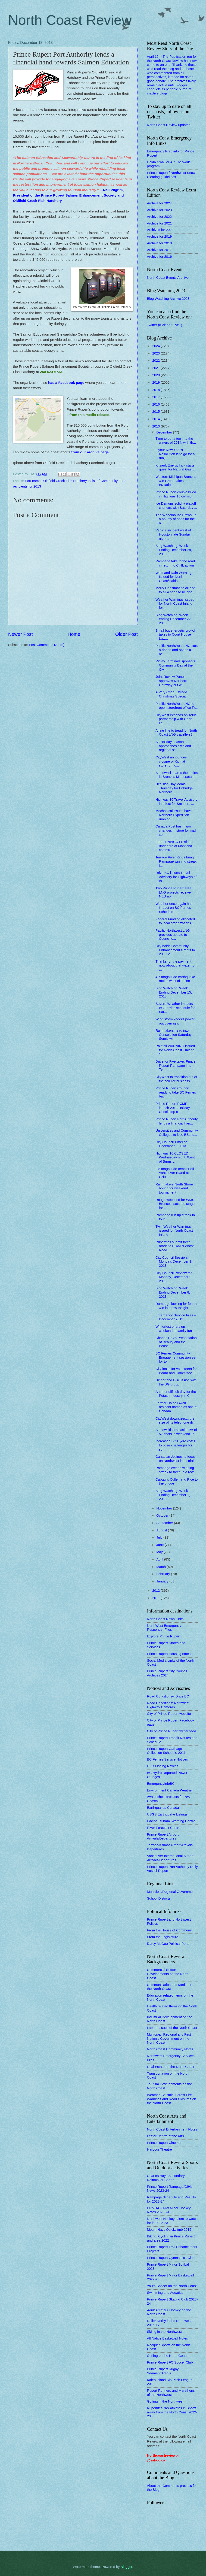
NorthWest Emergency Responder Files (164, 1628)
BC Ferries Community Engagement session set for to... (176, 1357)
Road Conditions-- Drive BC (168, 1696)
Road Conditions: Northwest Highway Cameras (168, 1705)
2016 (156, 404)
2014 (156, 419)
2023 (156, 353)
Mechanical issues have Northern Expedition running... (174, 815)
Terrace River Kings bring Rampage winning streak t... (176, 861)
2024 (156, 346)
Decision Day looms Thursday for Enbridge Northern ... (174, 788)
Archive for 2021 (159, 223)
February (163, 1574)
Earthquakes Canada (163, 1807)
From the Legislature (162, 1937)
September (165, 1523)
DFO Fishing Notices (162, 1766)
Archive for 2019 (159, 236)
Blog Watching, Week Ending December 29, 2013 (174, 550)
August (162, 1530)
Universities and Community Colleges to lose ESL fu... (177, 1132)
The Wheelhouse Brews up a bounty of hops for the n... (176, 519)
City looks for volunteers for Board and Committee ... (176, 1371)
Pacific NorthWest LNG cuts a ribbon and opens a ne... (177, 650)
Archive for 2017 (159, 250)
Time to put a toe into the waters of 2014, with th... (176, 441)
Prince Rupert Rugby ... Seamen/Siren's (164, 2371)
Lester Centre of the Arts (165, 2136)
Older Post (126, 634)
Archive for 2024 (159, 203)
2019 (156, 382)
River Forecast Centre (163, 1828)
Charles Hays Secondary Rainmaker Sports (166, 2178)
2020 (156, 375)
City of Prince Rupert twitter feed (171, 1731)
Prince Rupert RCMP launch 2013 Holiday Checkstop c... (173, 1108)
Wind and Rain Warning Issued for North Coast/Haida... (173, 577)
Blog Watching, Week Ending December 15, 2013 (174, 992)
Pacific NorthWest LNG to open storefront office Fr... (177, 706)
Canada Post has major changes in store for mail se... (176, 830)
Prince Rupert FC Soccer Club (170, 2362)
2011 (156, 1598)
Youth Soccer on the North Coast (172, 2286)
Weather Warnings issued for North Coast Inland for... (175, 603)
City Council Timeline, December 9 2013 (172, 1144)
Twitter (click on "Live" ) (164, 325)
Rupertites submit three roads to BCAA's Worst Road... (175, 1246)
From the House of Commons (169, 1930)
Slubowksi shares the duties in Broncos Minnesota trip (177, 775)
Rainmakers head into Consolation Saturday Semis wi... (174, 1034)
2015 (156, 411)
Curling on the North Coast (167, 2356)
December (164, 432)
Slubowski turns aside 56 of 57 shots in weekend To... (176, 1432)
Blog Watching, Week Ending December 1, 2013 (173, 1495)
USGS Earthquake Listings (167, 1814)
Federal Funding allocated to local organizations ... (175, 921)
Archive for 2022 (159, 216)
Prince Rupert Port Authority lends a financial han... (177, 1121)
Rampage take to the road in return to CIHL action (175, 563)
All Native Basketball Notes (167, 2338)
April (160, 1559)
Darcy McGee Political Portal (168, 1944)
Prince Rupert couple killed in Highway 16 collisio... (176, 494)
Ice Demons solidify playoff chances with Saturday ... (176, 505)
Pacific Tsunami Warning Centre (171, 1821)
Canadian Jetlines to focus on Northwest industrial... (176, 1459)
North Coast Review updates (168, 125)
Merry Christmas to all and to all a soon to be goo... (175, 590)
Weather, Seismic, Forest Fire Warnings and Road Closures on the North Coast (171, 2099)
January (162, 1581)
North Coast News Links (165, 1619)
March (161, 1567)
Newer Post (20, 634)
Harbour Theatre (159, 2149)
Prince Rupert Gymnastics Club (170, 2258)
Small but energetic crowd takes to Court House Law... (175, 634)
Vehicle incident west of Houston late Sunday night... (173, 534)
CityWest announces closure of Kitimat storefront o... (171, 761)
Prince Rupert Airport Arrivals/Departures (163, 1836)
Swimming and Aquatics (165, 2292)
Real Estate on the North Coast (170, 2067)
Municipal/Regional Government (171, 1892)
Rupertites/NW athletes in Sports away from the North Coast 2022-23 (172, 2412)
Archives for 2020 (160, 230)
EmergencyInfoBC (161, 1783)
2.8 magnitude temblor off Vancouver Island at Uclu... (175, 1173)
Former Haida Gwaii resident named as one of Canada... (176, 1407)
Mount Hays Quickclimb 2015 (169, 2229)
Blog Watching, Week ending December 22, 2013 (174, 619)
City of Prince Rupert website (169, 1713)
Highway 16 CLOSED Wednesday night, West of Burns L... (175, 1157)
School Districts (158, 1898)
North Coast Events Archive (168, 277)
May (160, 1552)
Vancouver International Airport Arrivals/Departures (170, 1858)
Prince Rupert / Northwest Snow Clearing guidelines (171, 175)
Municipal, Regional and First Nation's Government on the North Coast (169, 2038)
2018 (156, 390)
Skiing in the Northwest (164, 2332)
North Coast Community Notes (170, 2049)
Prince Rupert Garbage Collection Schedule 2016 (166, 1751)
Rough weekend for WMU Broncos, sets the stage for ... (175, 1204)
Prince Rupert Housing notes (168, 1654)
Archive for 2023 (159, 210)
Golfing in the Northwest (165, 2401)
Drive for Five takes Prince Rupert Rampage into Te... (176, 1065)
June (160, 1545)
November (164, 1508)
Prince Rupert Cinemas (164, 2143)
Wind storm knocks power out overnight (175, 1021)
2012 (156, 1590)
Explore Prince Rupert (163, 1636)
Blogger (126, 2567)
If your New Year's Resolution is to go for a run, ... (175, 454)
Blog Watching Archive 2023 (168, 298)
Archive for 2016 (159, 256)
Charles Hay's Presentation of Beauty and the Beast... (176, 1342)
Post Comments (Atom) (46, 645)
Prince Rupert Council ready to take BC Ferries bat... (176, 1092)
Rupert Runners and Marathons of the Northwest (171, 2393)
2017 (156, 397)
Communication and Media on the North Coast (169, 1987)
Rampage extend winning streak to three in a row (175, 1470)
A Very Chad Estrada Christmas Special (171, 694)
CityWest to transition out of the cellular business (176, 1079)
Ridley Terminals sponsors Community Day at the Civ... (175, 665)
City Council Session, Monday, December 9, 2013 (174, 1261)
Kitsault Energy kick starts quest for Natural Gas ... (175, 467)
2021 (156, 368)
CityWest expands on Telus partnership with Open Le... (176, 719)
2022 (156, 360)
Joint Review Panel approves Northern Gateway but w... (171, 681)
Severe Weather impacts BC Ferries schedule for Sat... (175, 1008)
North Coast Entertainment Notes (172, 2129)
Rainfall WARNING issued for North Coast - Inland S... (175, 1050)
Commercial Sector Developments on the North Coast (167, 1974)
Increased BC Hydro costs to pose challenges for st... (175, 1445)
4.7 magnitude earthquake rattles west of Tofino (175, 979)
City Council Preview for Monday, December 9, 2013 (174, 1277)
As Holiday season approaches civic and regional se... (173, 746)
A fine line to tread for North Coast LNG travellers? (176, 732)
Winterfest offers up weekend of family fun (174, 1329)
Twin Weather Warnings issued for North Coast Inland (174, 1230)
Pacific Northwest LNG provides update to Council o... (173, 934)
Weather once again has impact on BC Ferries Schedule (174, 908)
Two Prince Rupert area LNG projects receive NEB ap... (173, 892)
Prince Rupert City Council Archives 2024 (167, 1673)
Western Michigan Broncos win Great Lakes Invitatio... (176, 481)
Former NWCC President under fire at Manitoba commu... (175, 846)
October (162, 1515)
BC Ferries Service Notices (167, 1759)
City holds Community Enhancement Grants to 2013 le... (175, 950)
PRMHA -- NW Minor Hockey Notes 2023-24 (169, 2210)
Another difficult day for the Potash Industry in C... (176, 1394)
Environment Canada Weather (170, 1790)
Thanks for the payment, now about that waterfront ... (176, 965)
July (159, 1537)
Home (74, 634)
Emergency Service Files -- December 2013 (176, 1317)
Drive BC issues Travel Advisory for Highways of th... (176, 877)
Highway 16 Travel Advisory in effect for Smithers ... (176, 802)
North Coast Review (70, 20)
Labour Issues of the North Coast (172, 2028)
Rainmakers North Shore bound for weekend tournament (174, 1188)
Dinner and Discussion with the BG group (176, 1382)
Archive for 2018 (159, 243)
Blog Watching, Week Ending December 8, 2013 (173, 1292)
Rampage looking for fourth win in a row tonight (176, 1306)
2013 (156, 426)
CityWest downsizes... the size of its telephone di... (176, 1420)
